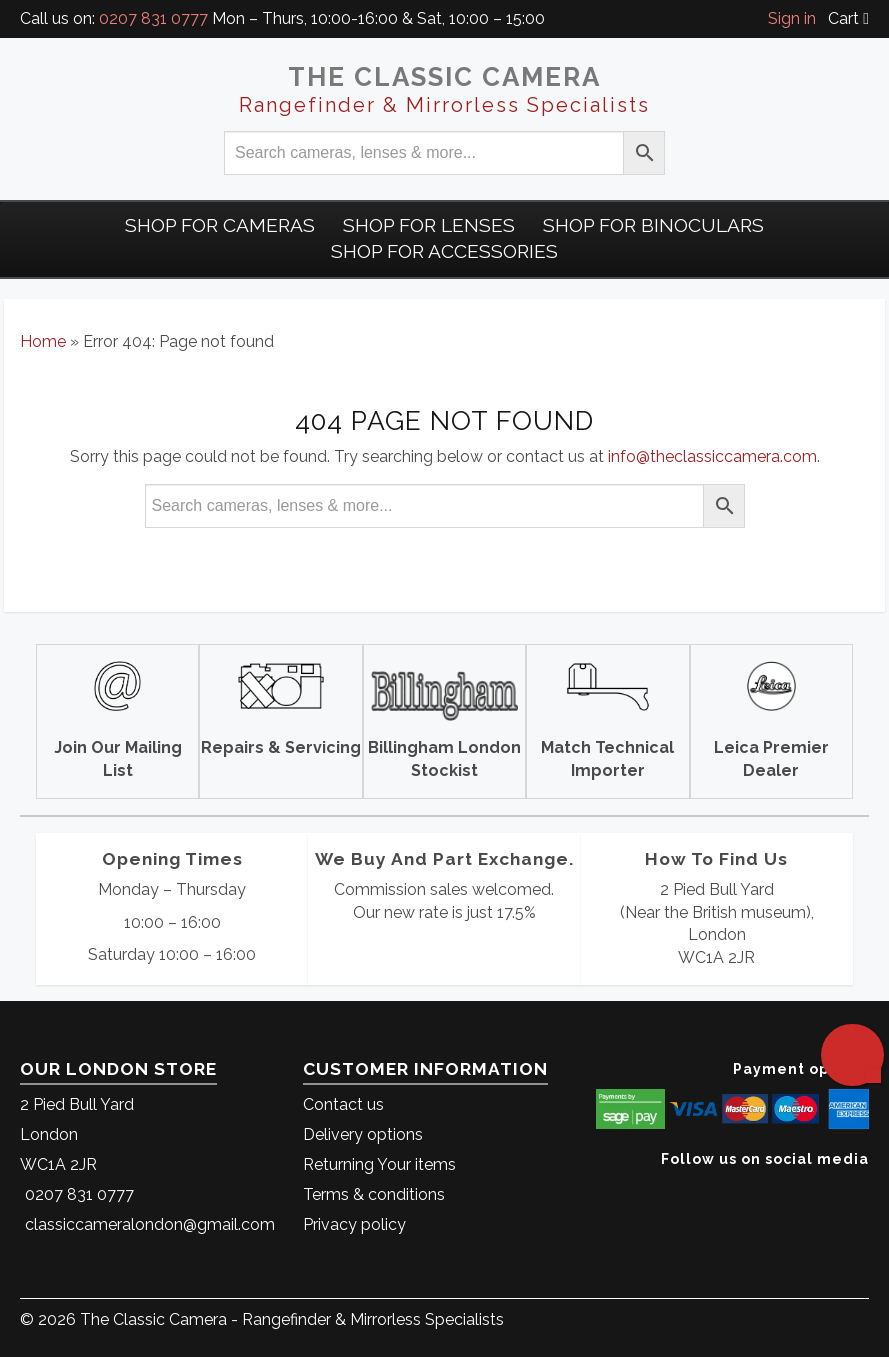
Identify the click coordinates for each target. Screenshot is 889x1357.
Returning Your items (379, 1164)
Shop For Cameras (220, 225)
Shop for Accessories (444, 251)
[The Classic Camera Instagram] (866, 1189)
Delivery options (363, 1134)
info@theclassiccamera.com (712, 456)
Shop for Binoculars (653, 225)
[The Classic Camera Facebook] (861, 1189)
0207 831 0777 (153, 18)
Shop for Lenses (429, 225)
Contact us (343, 1104)
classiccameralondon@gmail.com (150, 1224)
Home (43, 341)
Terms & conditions (374, 1194)
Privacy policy (354, 1224)
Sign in (792, 18)
